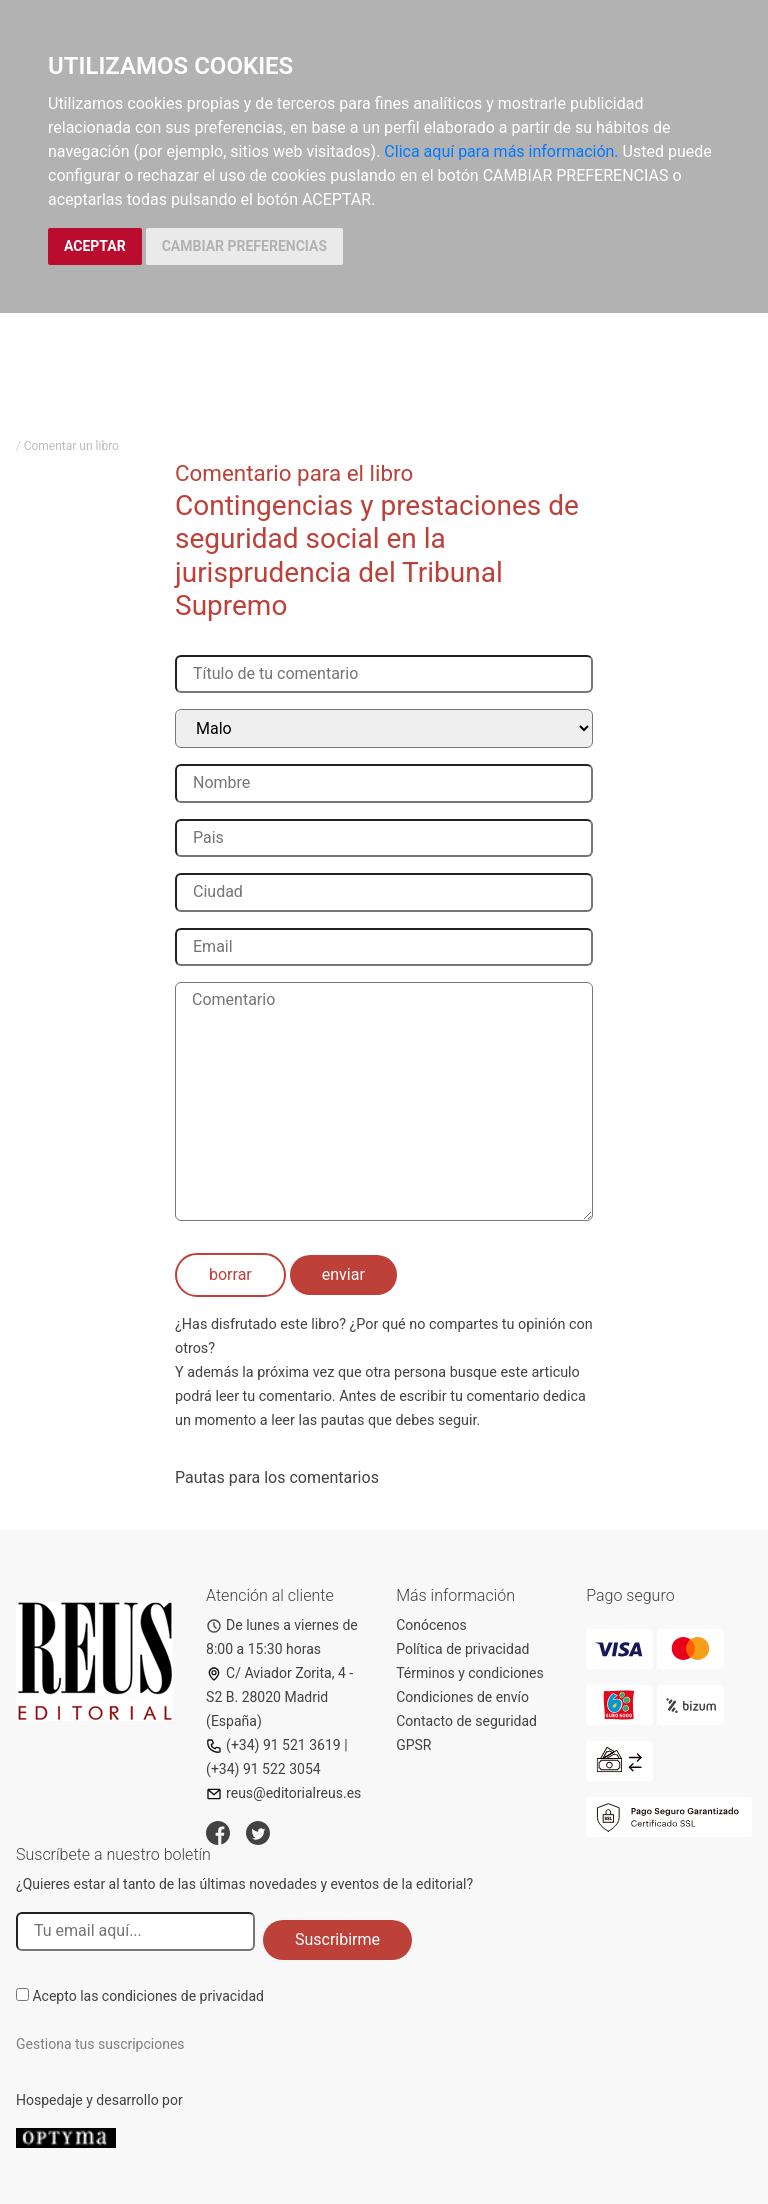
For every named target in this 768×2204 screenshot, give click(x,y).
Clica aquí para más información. (501, 151)
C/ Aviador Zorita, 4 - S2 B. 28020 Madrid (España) (279, 1697)
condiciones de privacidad (183, 1996)
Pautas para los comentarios (277, 1477)
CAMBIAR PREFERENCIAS (244, 246)
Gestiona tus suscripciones (100, 2044)
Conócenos (431, 1625)
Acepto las (148, 1996)
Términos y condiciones (469, 1673)
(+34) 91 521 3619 (273, 1745)
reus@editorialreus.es (283, 1793)
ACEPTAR (95, 246)
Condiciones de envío (462, 1697)
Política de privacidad (462, 1649)
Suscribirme (337, 1939)
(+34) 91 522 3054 (263, 1769)
